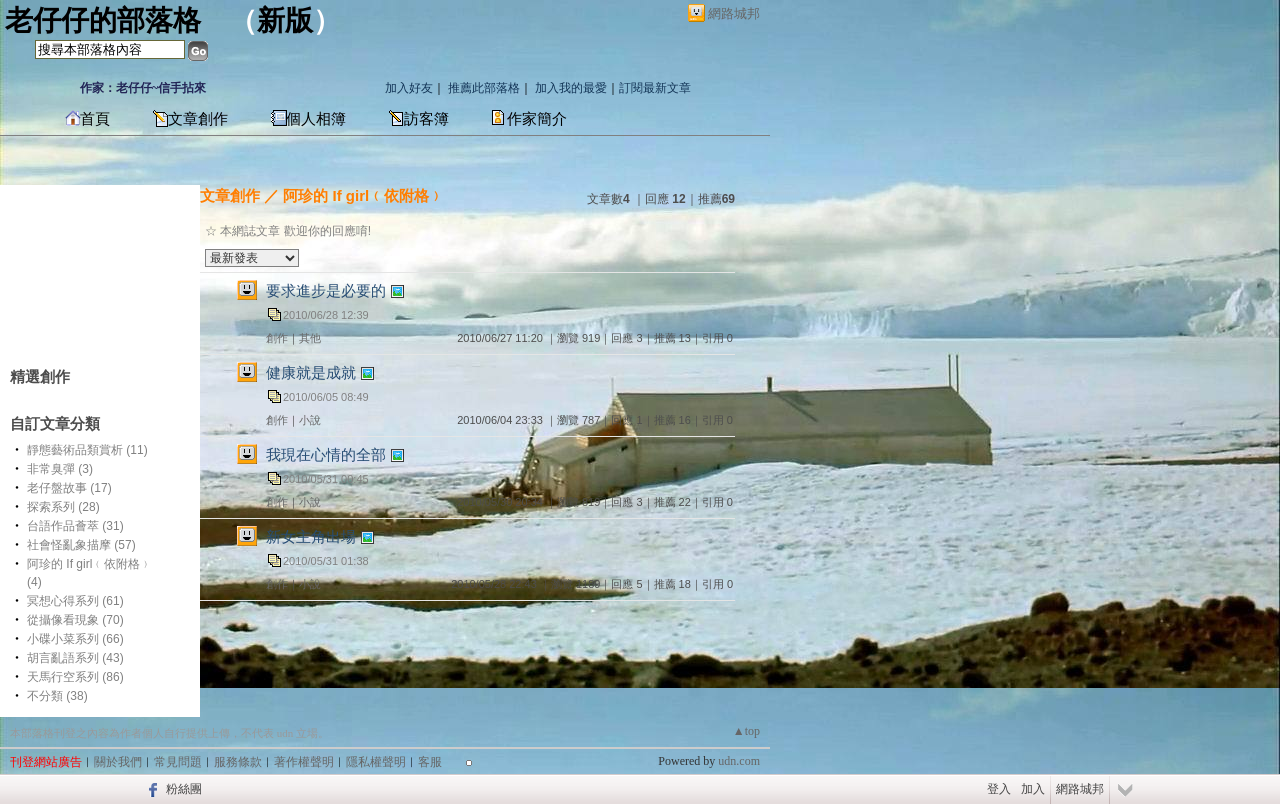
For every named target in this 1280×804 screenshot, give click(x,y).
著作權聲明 (304, 762)
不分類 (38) (57, 696)
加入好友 (409, 88)
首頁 (95, 119)
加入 (1033, 789)
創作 (277, 338)
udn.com (739, 761)
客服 (430, 762)
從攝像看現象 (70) (75, 620)
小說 (310, 420)
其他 (310, 338)
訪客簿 (426, 119)
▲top (746, 731)
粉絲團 (184, 789)
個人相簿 (316, 119)
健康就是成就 (311, 372)
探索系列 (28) (63, 507)
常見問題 (178, 762)
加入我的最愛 (571, 88)
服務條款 (238, 762)
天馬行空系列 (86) (75, 677)
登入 (999, 789)
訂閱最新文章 (655, 88)
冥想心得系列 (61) (75, 601)
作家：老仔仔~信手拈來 (143, 88)
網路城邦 (734, 13)
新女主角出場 (311, 536)
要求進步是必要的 (326, 290)
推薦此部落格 (484, 88)
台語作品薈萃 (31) (75, 526)
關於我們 (118, 762)
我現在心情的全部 (326, 454)
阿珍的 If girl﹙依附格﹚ (363, 195)
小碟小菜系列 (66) (75, 639)
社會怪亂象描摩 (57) (81, 545)
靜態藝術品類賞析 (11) (87, 450)
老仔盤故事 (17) (69, 488)
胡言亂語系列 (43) (75, 658)
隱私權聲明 (376, 762)
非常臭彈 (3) (60, 469)
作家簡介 (537, 119)
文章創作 (198, 119)
